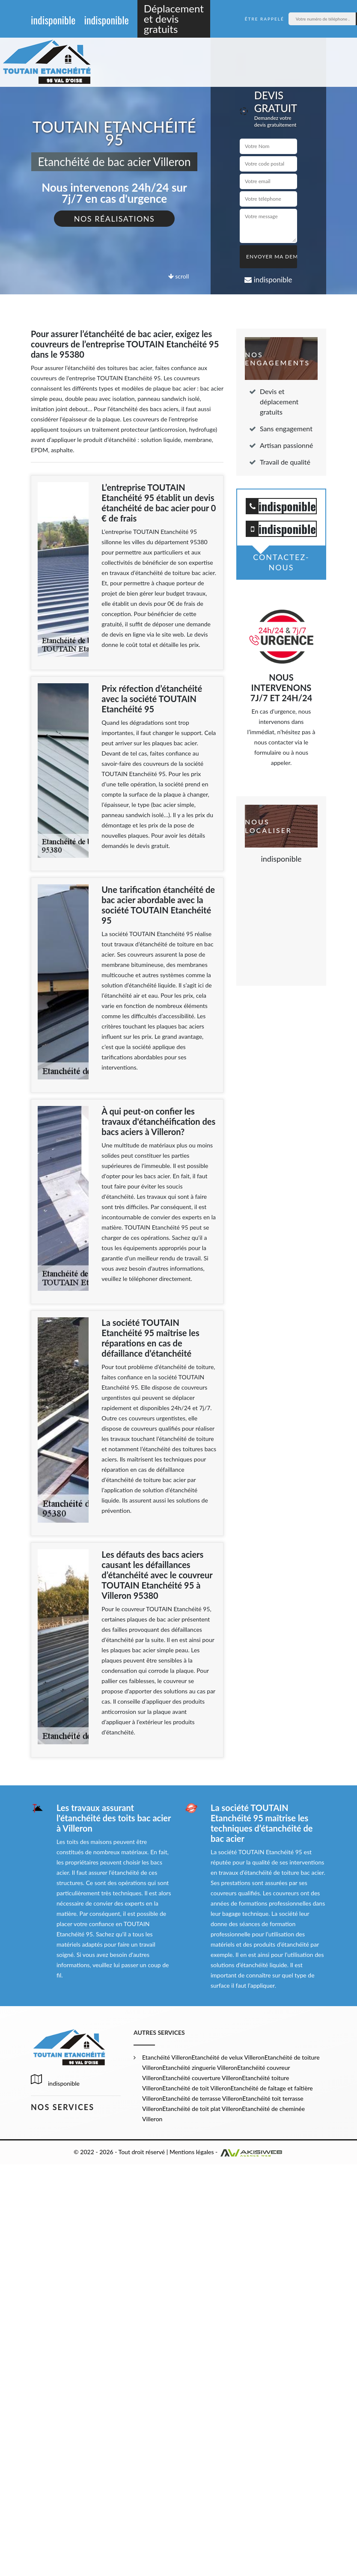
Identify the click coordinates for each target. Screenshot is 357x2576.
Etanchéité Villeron (167, 2057)
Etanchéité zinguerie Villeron (199, 2067)
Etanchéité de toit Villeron (196, 2088)
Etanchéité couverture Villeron (202, 2077)
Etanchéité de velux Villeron (228, 2057)
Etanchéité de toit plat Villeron (202, 2108)
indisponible (53, 19)
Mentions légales (192, 2151)
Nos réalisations (114, 218)
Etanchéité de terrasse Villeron (202, 2098)
